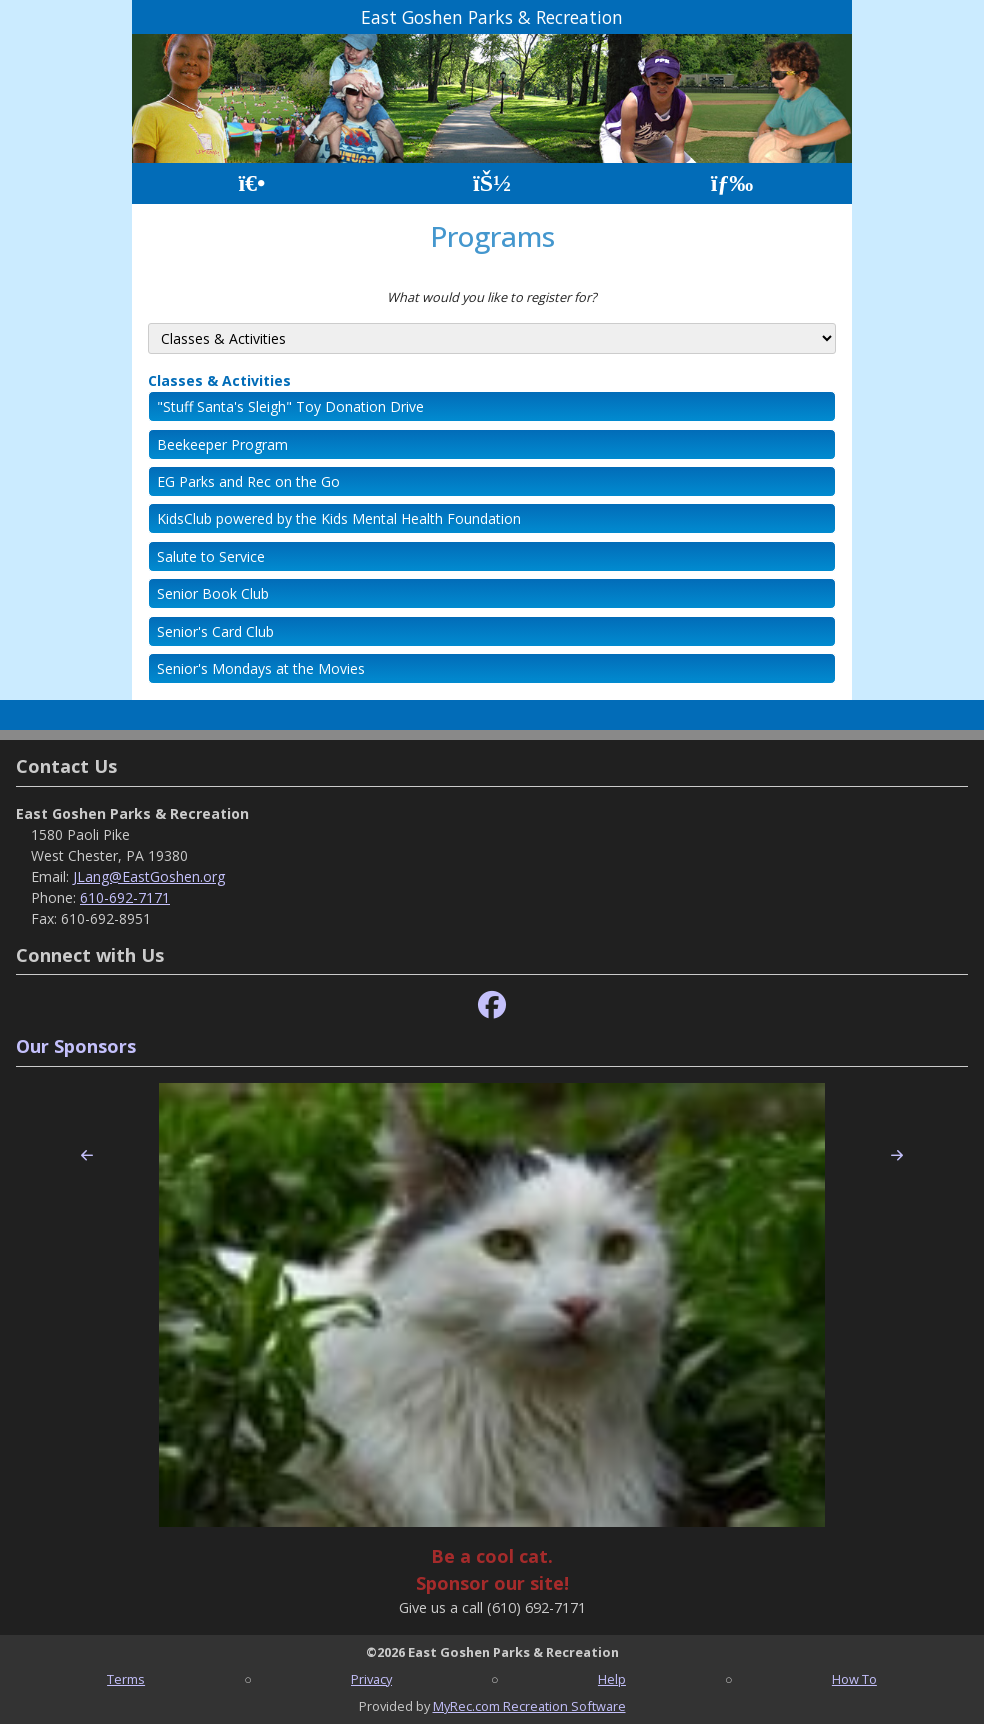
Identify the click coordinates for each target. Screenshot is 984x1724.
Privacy (371, 1679)
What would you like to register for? (492, 297)
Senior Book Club (213, 593)
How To (854, 1679)
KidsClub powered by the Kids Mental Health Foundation (339, 518)
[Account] (492, 183)
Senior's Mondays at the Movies (261, 668)
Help (612, 1679)
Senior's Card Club (215, 631)
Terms (126, 1679)
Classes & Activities (219, 380)
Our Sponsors (76, 1046)
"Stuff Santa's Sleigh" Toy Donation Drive (290, 406)
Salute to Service (211, 556)
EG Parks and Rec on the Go (248, 481)
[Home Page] (251, 183)
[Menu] (732, 183)
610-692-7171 (125, 897)
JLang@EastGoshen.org (149, 876)
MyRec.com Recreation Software (529, 1706)
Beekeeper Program (222, 444)
